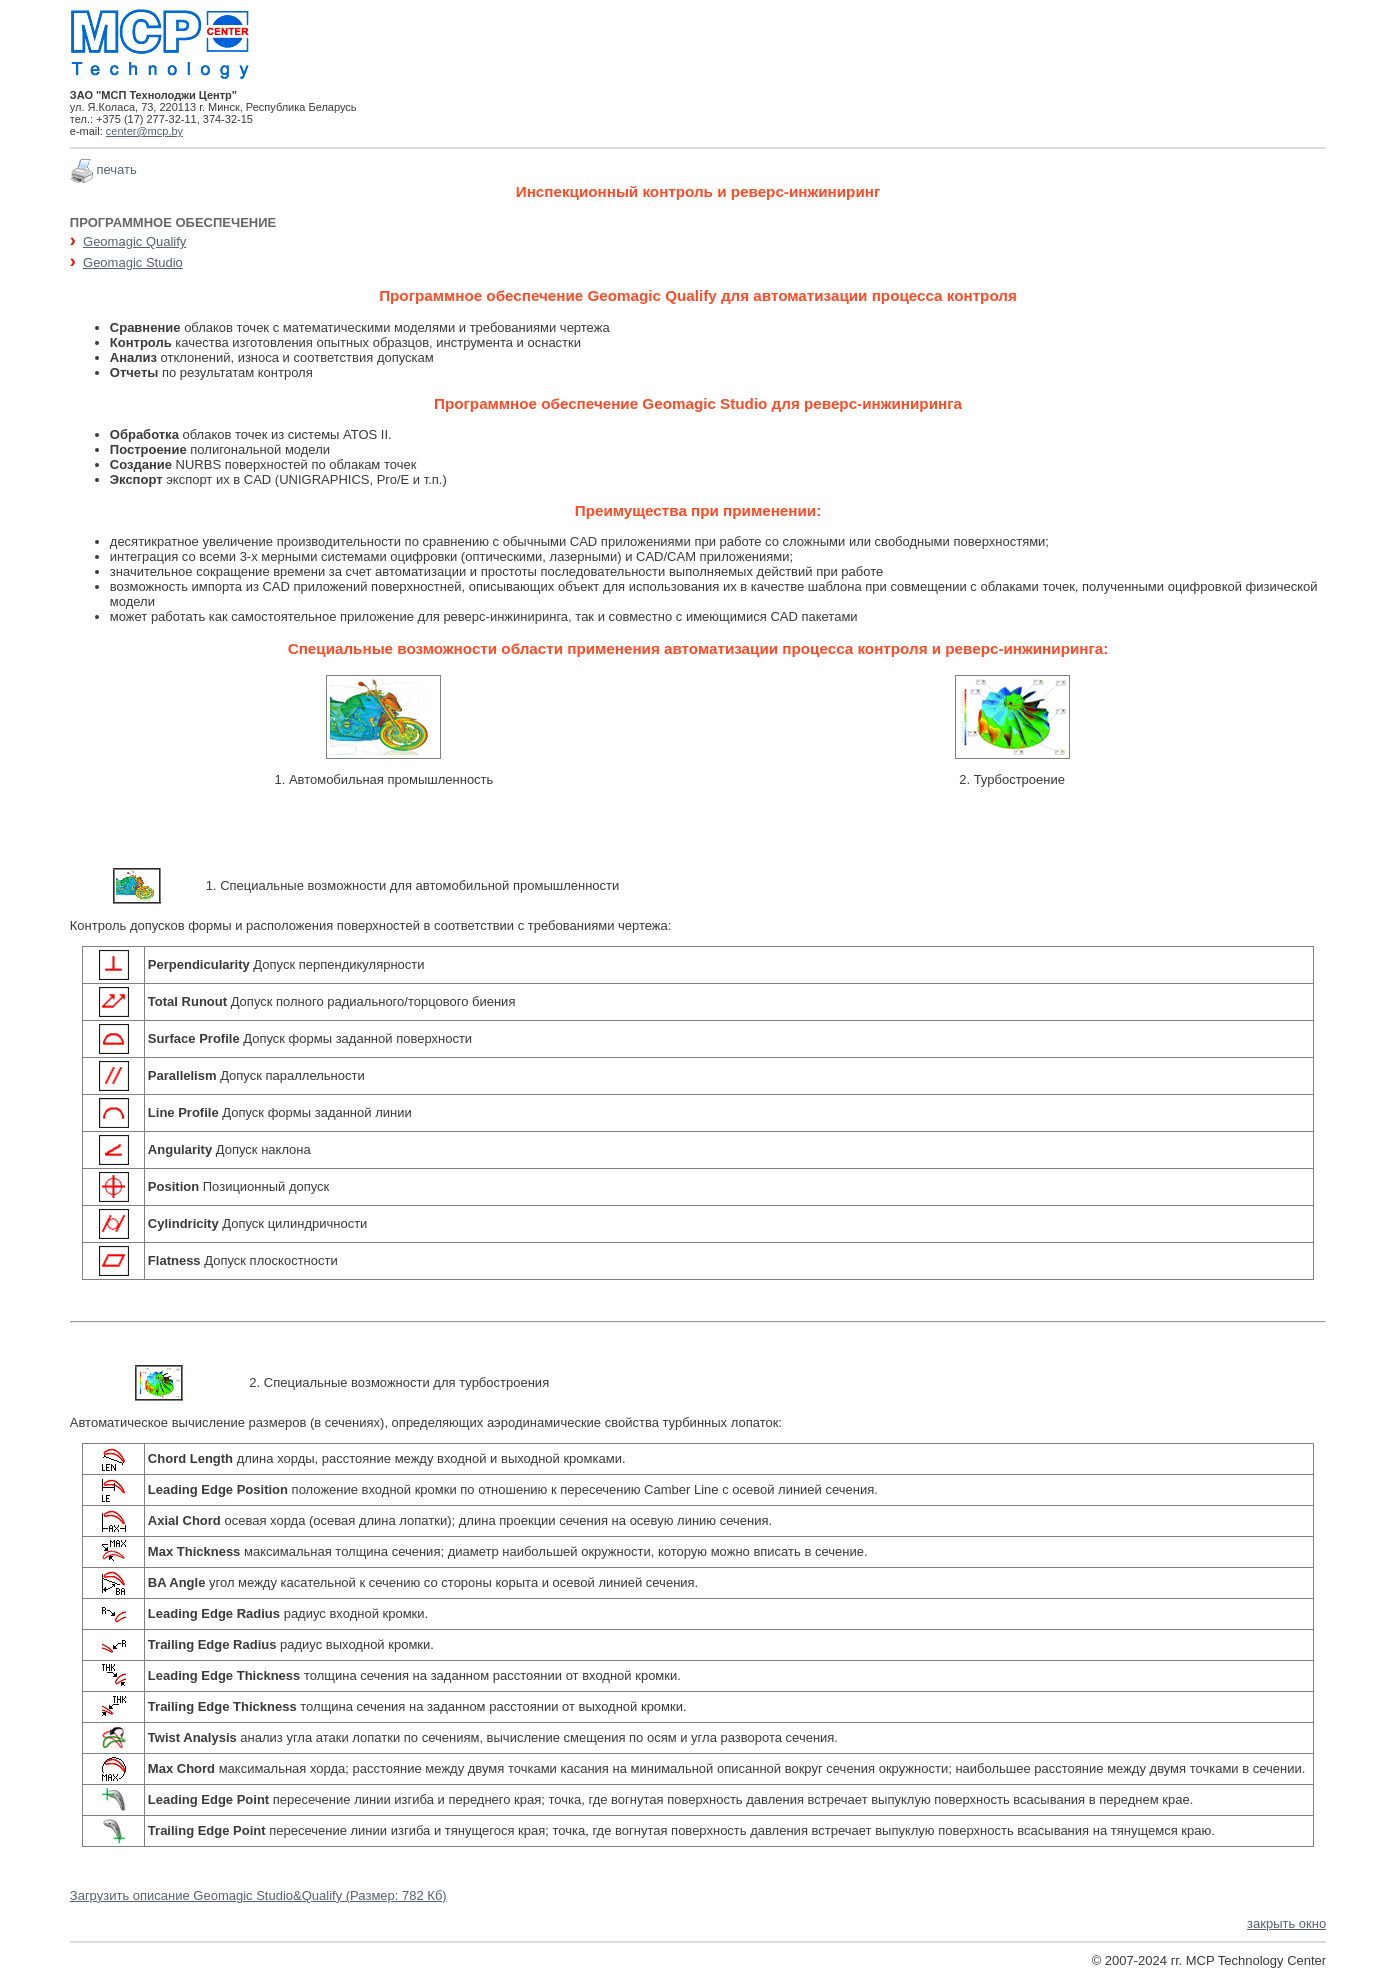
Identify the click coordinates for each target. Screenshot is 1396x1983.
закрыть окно (1286, 1923)
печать (116, 169)
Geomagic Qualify (134, 241)
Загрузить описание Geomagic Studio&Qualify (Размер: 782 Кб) (258, 1895)
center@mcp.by (144, 131)
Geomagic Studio (133, 262)
